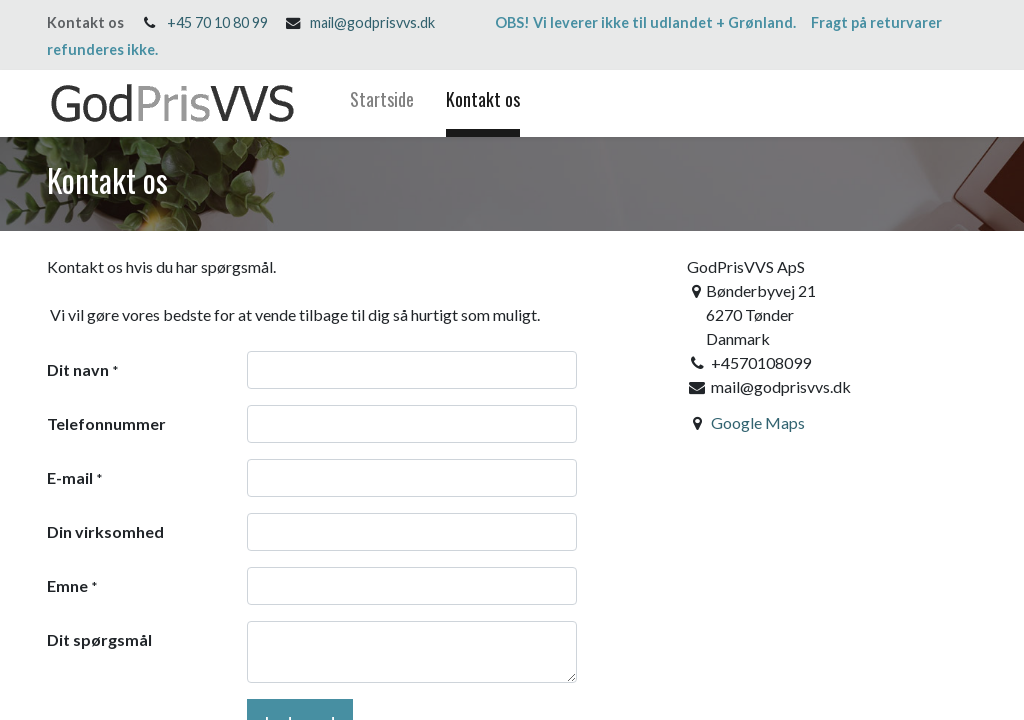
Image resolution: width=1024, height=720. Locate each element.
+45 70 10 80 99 (217, 22)
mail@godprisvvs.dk (372, 22)
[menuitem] (382, 103)
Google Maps (758, 422)
